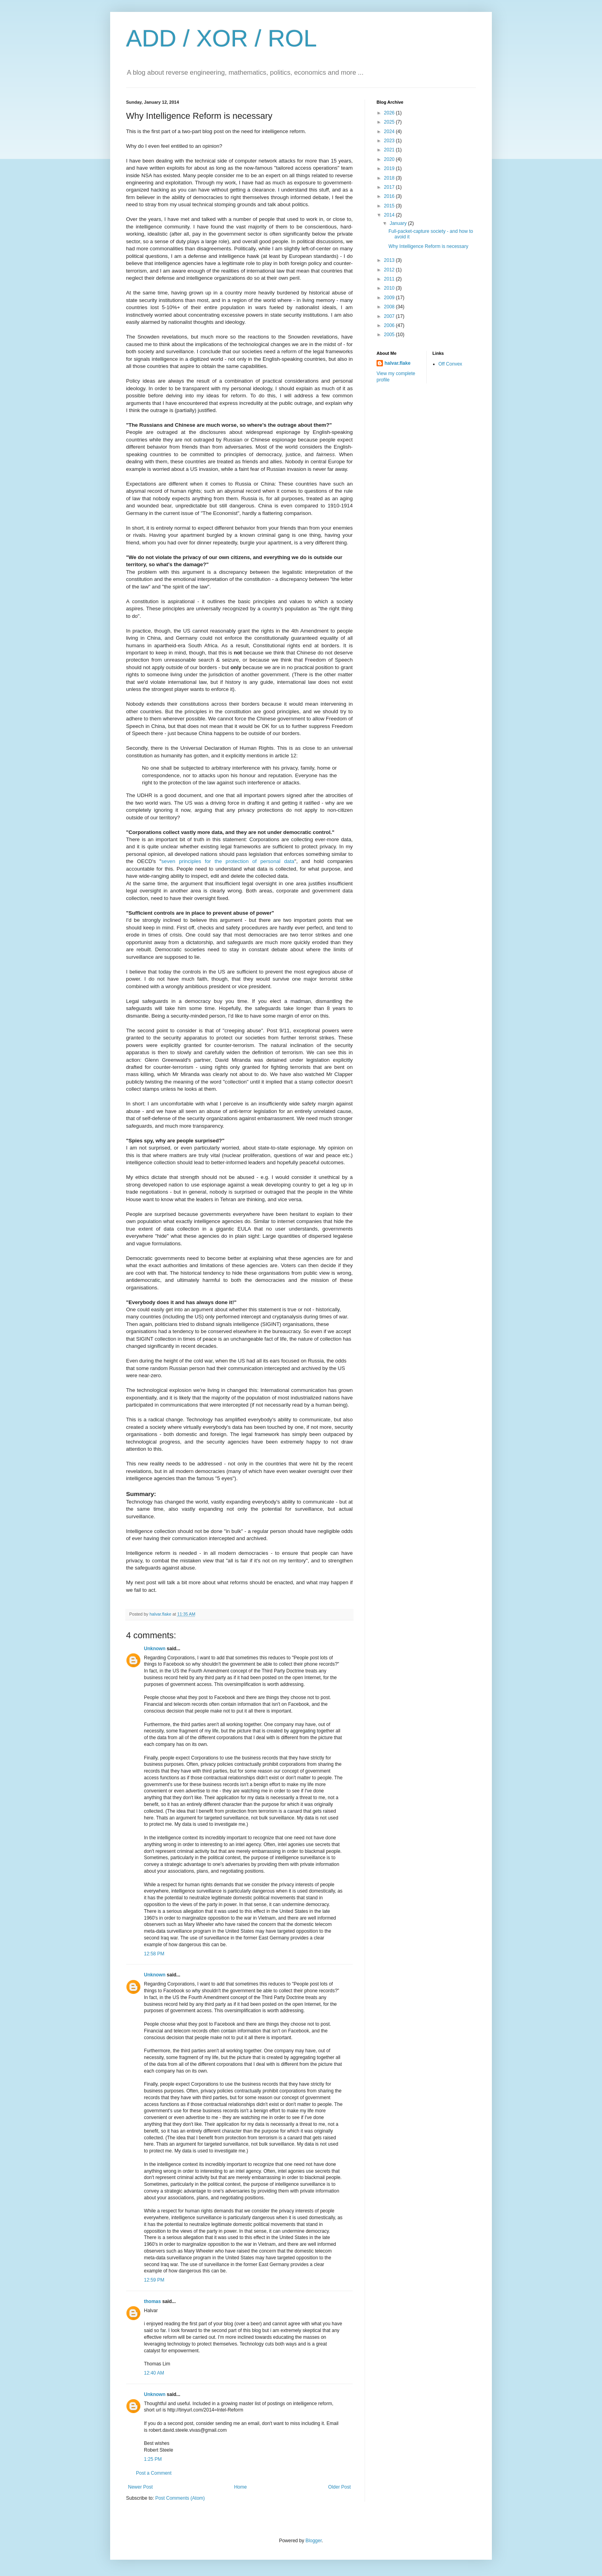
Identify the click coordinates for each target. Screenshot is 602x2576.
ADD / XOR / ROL (221, 38)
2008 (390, 307)
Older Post (339, 2487)
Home (240, 2487)
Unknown (154, 1648)
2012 (390, 270)
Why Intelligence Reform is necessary (428, 246)
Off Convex (450, 364)
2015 (390, 206)
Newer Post (140, 2487)
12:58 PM (154, 1954)
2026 (390, 113)
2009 (390, 297)
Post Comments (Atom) (180, 2498)
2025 (390, 122)
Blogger (313, 2540)
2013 (390, 260)
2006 (390, 325)
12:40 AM (154, 2373)
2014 (390, 215)
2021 (390, 150)
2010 (390, 288)
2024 (390, 131)
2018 (390, 178)
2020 (390, 159)
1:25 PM (153, 2459)
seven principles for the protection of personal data (228, 861)
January (399, 223)
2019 (390, 168)
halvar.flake (397, 363)
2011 (390, 279)
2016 (390, 196)
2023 (390, 140)
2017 (390, 187)
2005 (390, 334)
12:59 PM (154, 2280)
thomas (152, 2301)
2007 (390, 316)
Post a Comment (153, 2473)
